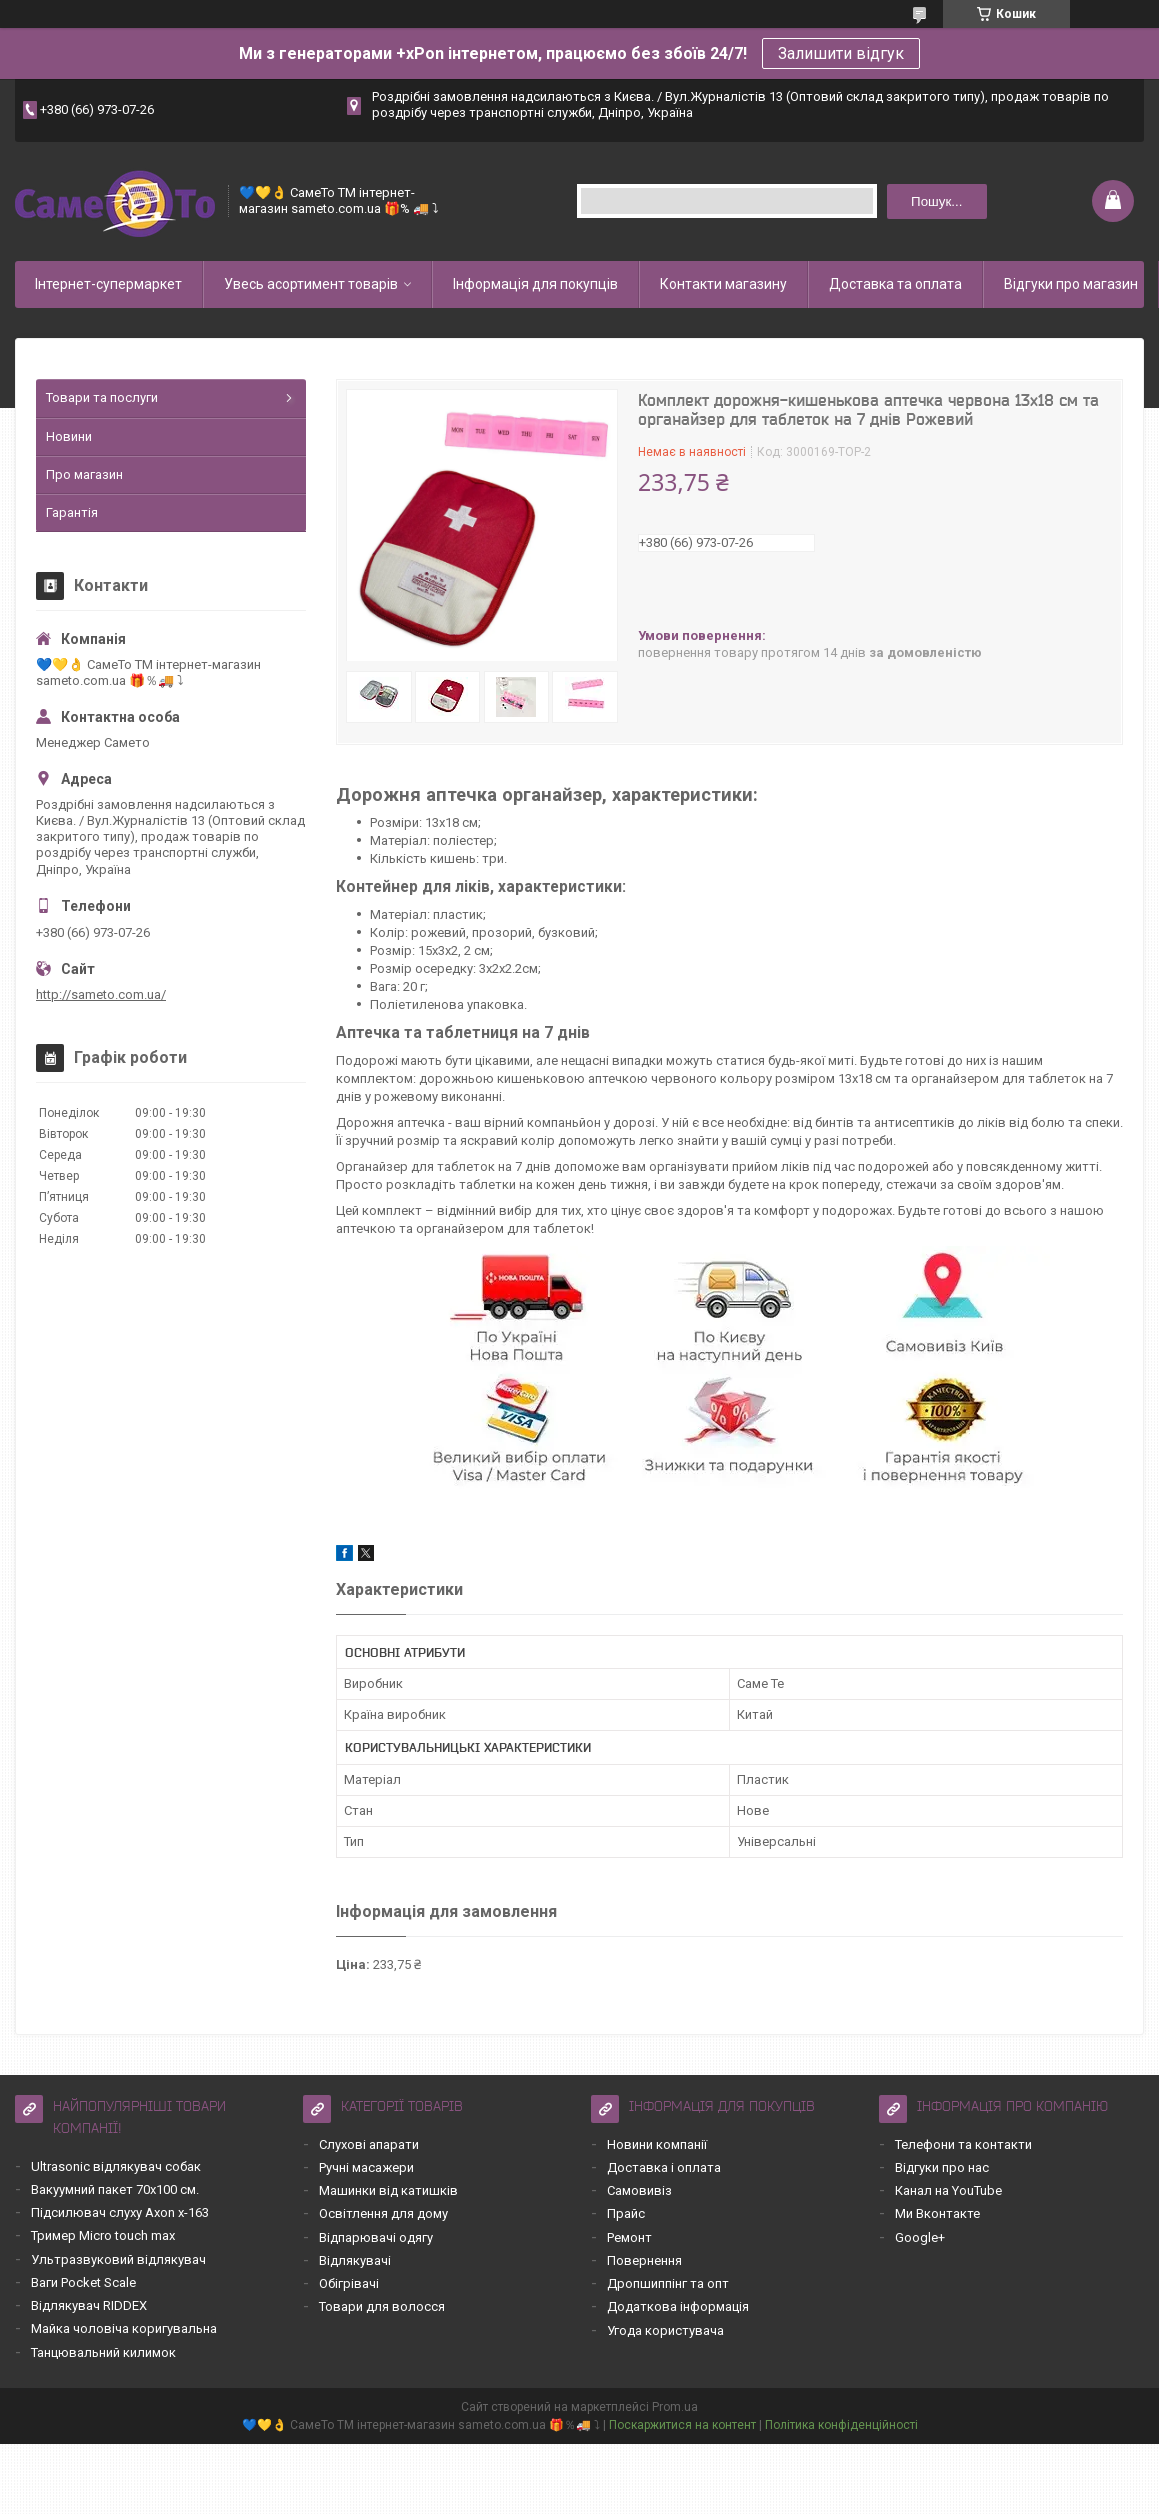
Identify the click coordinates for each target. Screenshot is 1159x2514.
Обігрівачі (349, 2283)
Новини (69, 436)
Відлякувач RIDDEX (89, 2305)
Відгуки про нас (942, 2167)
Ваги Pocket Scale (83, 2282)
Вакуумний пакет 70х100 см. (115, 2189)
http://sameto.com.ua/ (101, 994)
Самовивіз (639, 2190)
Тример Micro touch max (103, 2235)
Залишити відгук (841, 53)
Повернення (644, 2260)
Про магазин (84, 474)
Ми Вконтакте (937, 2213)
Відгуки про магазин (1071, 284)
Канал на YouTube (948, 2190)
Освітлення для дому (383, 2213)
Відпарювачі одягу (376, 2237)
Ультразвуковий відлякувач (118, 2259)
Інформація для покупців (535, 284)
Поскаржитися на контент (682, 2425)
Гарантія (72, 512)
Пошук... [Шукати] (936, 201)
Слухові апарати (369, 2144)
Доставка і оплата (664, 2167)
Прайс (626, 2213)
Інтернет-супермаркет (108, 284)
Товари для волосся (382, 2306)
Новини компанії (657, 2144)
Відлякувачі (355, 2260)
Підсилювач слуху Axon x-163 (120, 2212)
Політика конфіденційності (841, 2425)
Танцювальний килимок (103, 2352)
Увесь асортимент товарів (311, 284)
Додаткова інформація (678, 2306)
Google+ (920, 2237)
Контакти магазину (723, 284)
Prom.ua (675, 2407)
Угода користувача (665, 2330)
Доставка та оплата (895, 284)
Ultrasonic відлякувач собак (116, 2166)
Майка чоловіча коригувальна (124, 2328)
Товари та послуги (102, 397)
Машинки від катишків (388, 2190)
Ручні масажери (366, 2167)
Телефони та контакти (963, 2144)
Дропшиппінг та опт (668, 2283)
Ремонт (629, 2237)
